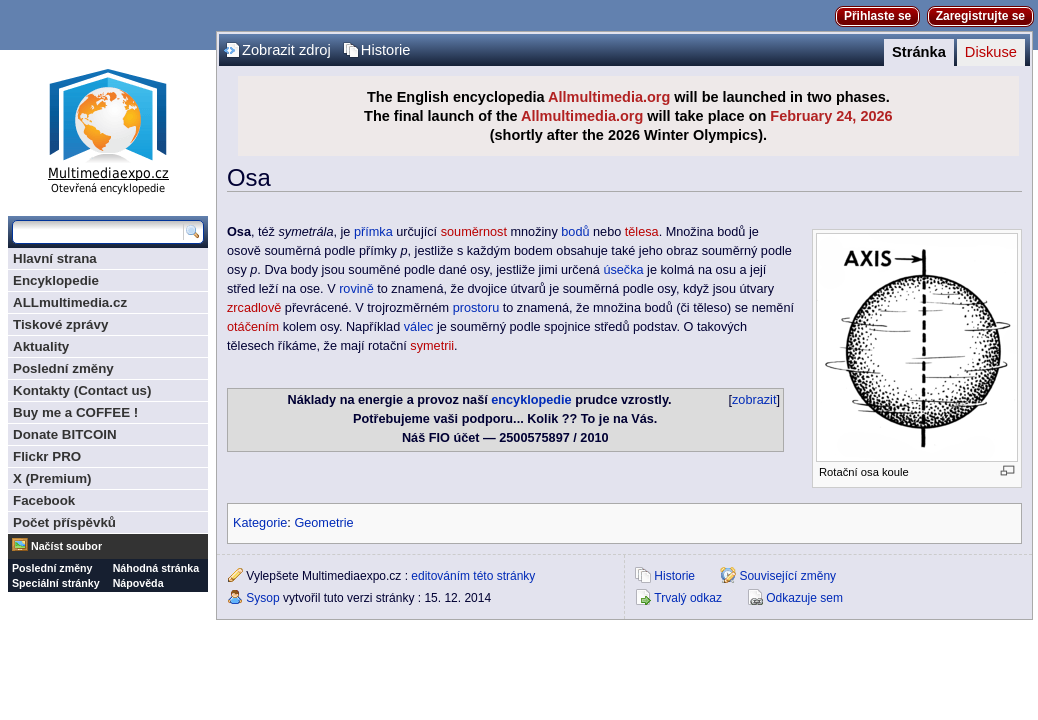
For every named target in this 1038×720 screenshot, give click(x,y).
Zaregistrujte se (980, 16)
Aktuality (41, 346)
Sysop (262, 598)
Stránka (919, 52)
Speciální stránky (56, 583)
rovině (356, 289)
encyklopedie (531, 400)
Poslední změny (63, 368)
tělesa (642, 232)
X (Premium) (52, 478)
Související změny (787, 576)
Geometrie (323, 523)
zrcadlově (254, 308)
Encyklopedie (56, 280)
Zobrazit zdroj (286, 50)
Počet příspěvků (64, 522)
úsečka (623, 270)
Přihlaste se (877, 16)
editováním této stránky (473, 576)
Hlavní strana (55, 258)
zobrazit (754, 400)
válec (419, 327)
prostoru (476, 308)
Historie (386, 50)
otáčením (253, 327)
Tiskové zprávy (60, 324)
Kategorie (260, 523)
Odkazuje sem (804, 598)
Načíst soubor (66, 546)
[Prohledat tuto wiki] (98, 232)
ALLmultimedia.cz (70, 302)
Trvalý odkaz (688, 598)
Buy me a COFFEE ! (75, 412)
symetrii (432, 346)
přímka (373, 232)
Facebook (44, 500)
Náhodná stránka (156, 568)
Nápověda (138, 583)
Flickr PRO (47, 456)
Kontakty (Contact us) (82, 390)
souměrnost (474, 232)
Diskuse (991, 52)
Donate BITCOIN (65, 434)
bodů (575, 232)
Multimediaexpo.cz (108, 128)
